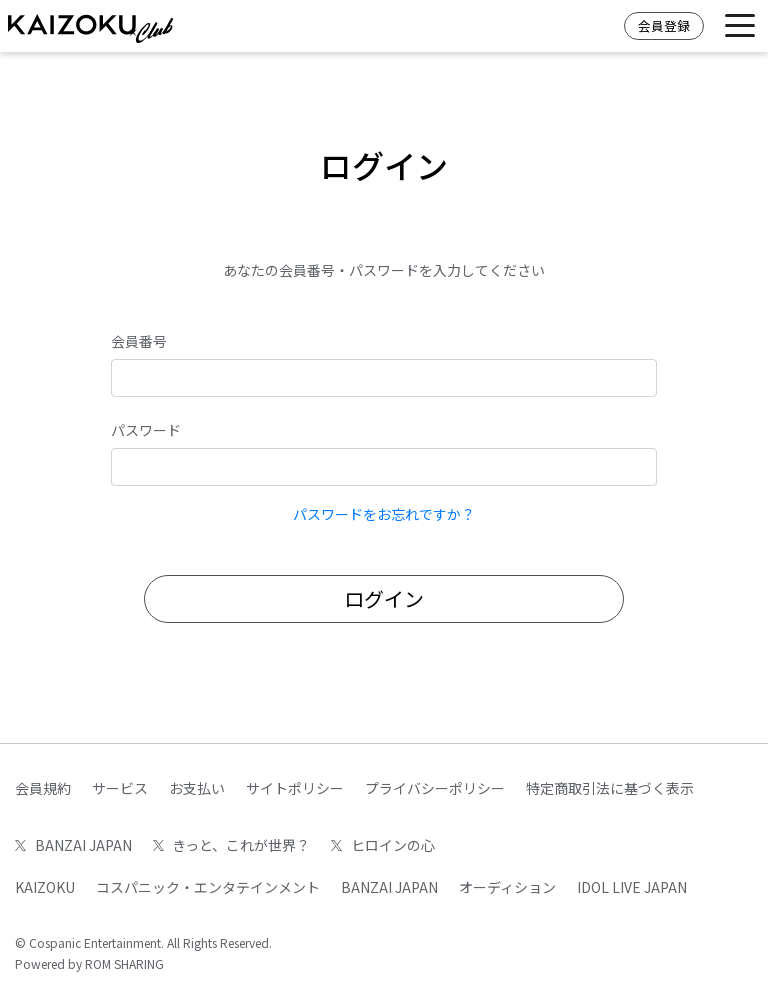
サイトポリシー (295, 788)
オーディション (507, 887)
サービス (120, 788)
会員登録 (664, 25)
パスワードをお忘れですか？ (384, 514)
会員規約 (43, 788)
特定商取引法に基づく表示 (610, 788)
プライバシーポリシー (435, 788)
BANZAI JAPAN (73, 845)
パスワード (146, 430)
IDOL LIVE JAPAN (632, 887)
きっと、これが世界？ (232, 845)
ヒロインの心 (383, 845)
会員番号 (139, 341)
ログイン (384, 598)
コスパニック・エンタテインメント (208, 887)
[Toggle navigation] (740, 26)
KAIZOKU (45, 887)
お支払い (197, 788)
